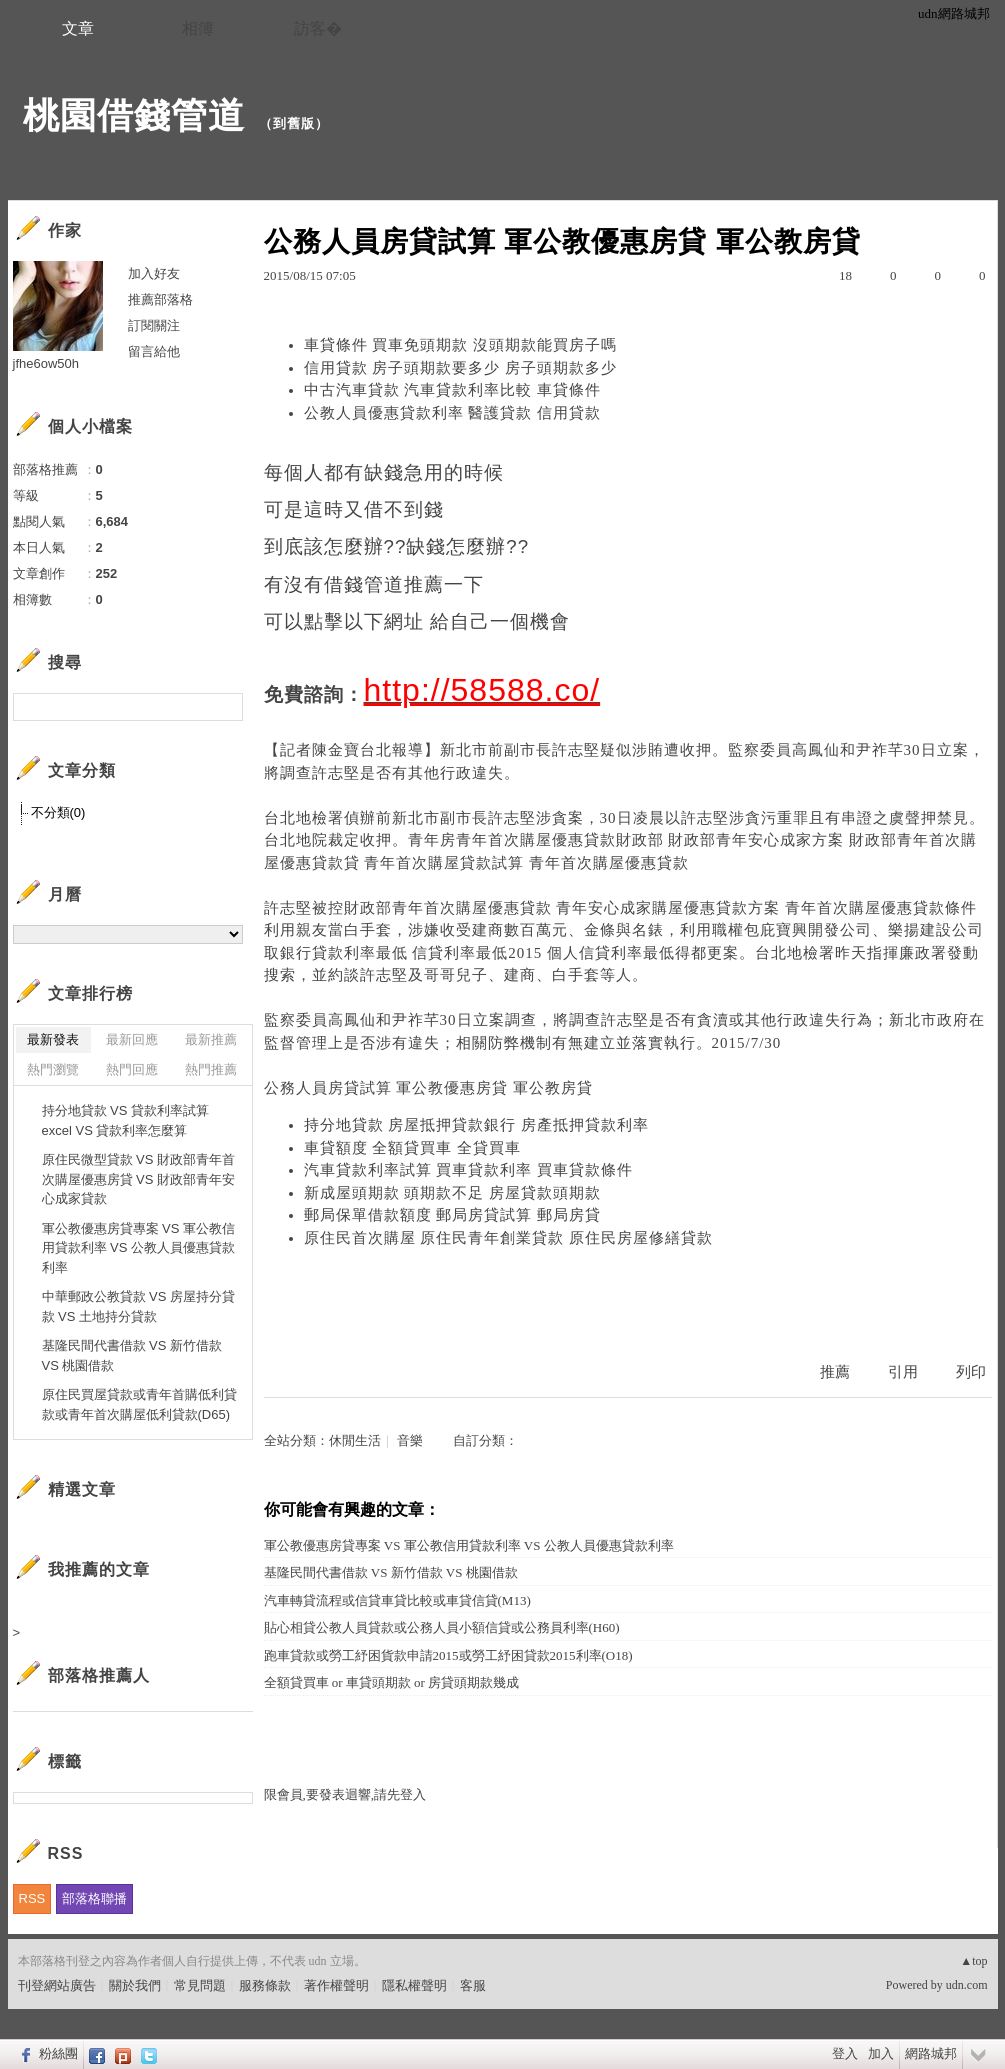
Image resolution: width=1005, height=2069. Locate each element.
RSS (32, 1898)
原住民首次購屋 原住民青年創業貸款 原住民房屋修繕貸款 (509, 1238)
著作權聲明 (336, 1985)
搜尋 (225, 707)
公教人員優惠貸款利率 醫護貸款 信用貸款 (453, 413)
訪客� (318, 28)
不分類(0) (58, 812)
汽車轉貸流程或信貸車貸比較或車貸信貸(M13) (397, 1600)
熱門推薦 (211, 1069)
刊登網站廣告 (57, 1985)
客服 (473, 1985)
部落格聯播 (94, 1898)
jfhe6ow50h (46, 363)
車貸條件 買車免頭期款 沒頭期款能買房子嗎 (461, 345)
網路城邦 (931, 2053)
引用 (903, 1372)
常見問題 (200, 1985)
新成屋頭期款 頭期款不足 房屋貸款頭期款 (453, 1193)
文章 (78, 28)
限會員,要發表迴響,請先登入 (345, 1794)
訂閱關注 (154, 325)
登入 (845, 2053)
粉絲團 (58, 2053)
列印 (971, 1372)
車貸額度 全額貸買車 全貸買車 (413, 1148)
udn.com (967, 1985)
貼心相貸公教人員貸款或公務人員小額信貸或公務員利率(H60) (442, 1627)
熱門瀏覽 (53, 1069)
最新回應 (132, 1039)
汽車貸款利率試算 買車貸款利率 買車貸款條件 (469, 1170)
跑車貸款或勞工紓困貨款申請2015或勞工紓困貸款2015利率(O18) (448, 1655)
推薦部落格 (160, 299)
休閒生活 (355, 1440)
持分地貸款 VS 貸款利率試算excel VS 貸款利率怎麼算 (126, 1120)
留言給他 (154, 351)
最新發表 (53, 1039)
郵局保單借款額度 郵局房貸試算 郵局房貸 (453, 1215)
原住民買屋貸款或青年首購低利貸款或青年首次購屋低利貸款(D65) (139, 1404)
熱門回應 (132, 1069)
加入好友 (154, 273)
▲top (973, 1961)
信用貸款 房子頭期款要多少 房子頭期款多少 (461, 368)
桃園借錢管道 (134, 115)
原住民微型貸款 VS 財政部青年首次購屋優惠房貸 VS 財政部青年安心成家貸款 (139, 1179)
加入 (881, 2053)
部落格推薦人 (99, 1675)
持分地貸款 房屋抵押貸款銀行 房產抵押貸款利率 (477, 1125)
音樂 (410, 1440)
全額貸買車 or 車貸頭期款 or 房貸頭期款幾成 (392, 1682)
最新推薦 (211, 1039)
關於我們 (135, 1985)
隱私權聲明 (414, 1985)
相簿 (198, 28)
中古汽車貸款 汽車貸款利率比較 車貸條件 (453, 390)
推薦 (835, 1372)
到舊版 (294, 123)
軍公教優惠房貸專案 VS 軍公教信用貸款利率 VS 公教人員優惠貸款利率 (469, 1545)
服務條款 (265, 1985)
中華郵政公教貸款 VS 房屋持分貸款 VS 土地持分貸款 (139, 1306)
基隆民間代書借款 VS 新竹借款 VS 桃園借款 (391, 1572)
